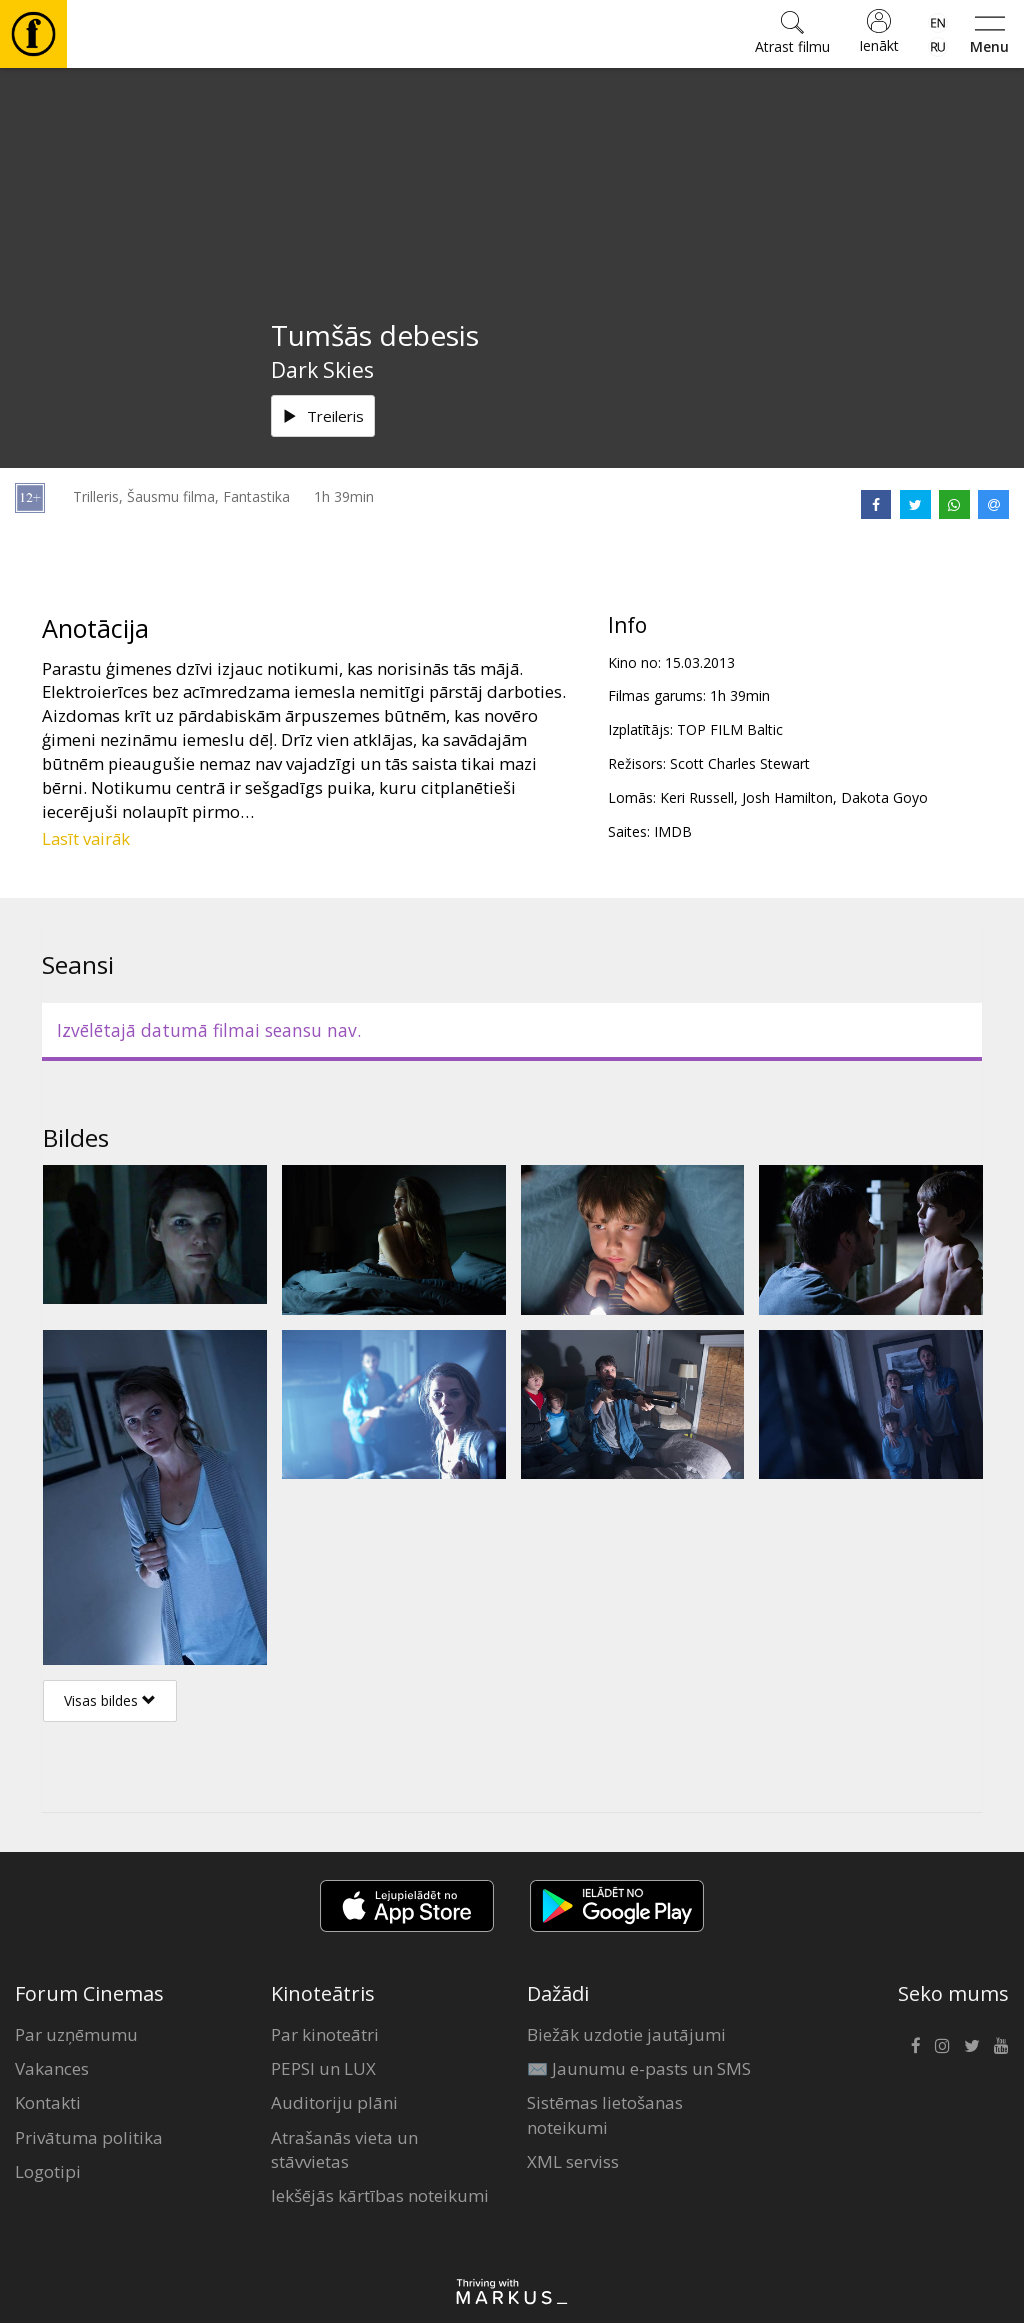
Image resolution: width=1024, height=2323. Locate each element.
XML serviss (573, 2161)
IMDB (673, 831)
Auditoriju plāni (334, 2102)
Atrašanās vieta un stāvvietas (344, 2149)
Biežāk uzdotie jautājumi (626, 2034)
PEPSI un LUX (323, 2068)
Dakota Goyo (884, 797)
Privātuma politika (89, 2137)
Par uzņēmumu (76, 2034)
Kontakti (48, 2102)
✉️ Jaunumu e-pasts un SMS (639, 2068)
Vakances (52, 2068)
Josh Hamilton (787, 797)
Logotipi (48, 2171)
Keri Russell (697, 797)
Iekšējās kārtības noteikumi (380, 2195)
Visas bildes (110, 1700)
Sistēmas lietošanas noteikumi (605, 2114)
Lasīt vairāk (86, 838)
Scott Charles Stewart (740, 763)
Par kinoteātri (325, 2034)
